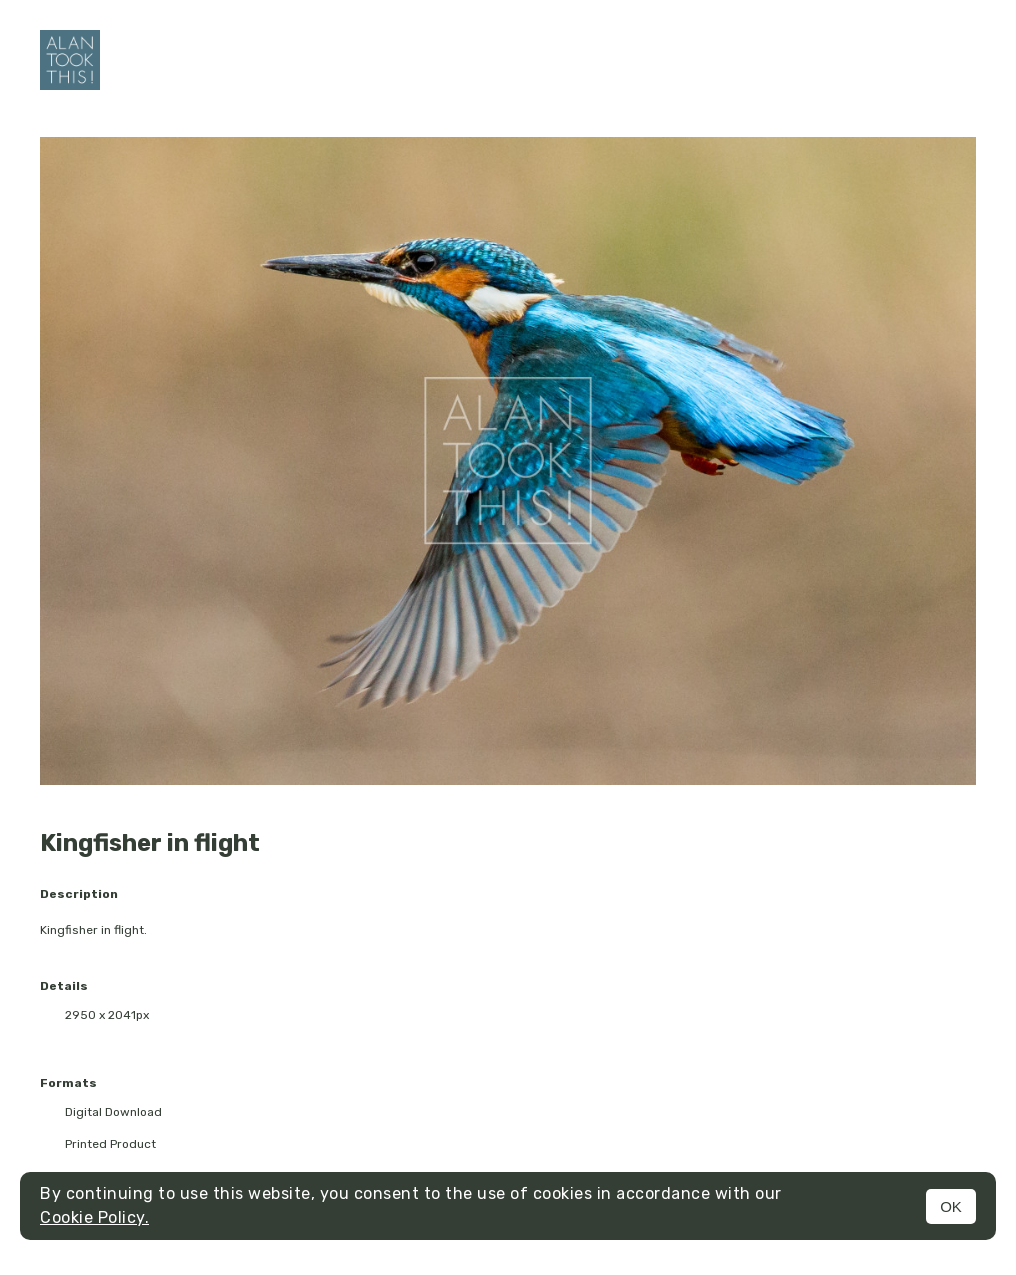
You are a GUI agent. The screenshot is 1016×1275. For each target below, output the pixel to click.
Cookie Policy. (94, 1217)
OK (951, 1206)
